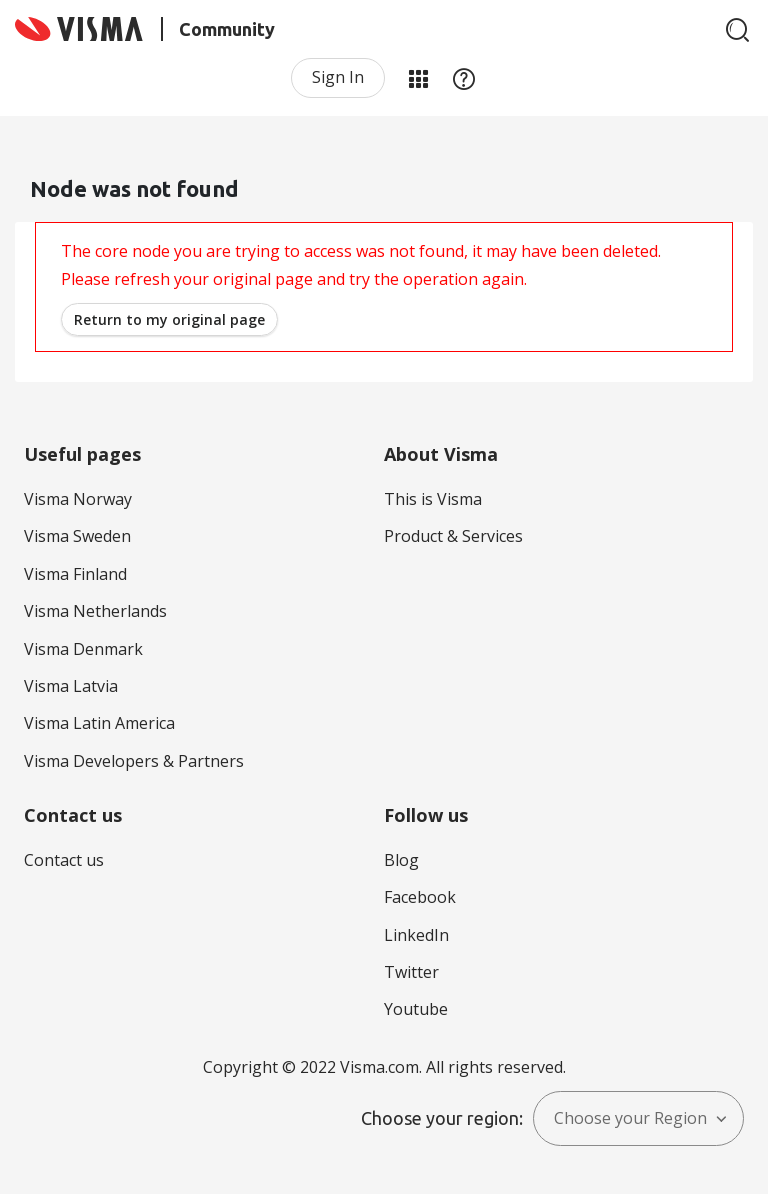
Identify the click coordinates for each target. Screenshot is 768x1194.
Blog (401, 860)
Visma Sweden (77, 536)
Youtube (416, 1009)
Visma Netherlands (95, 611)
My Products (418, 78)
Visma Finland (75, 574)
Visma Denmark (83, 649)
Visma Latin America (99, 723)
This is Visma (433, 499)
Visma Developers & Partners (134, 761)
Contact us (64, 860)
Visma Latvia (71, 686)
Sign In (338, 77)
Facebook (420, 897)
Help (464, 78)
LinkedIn (416, 935)
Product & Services (453, 536)
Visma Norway (78, 499)
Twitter (411, 972)
